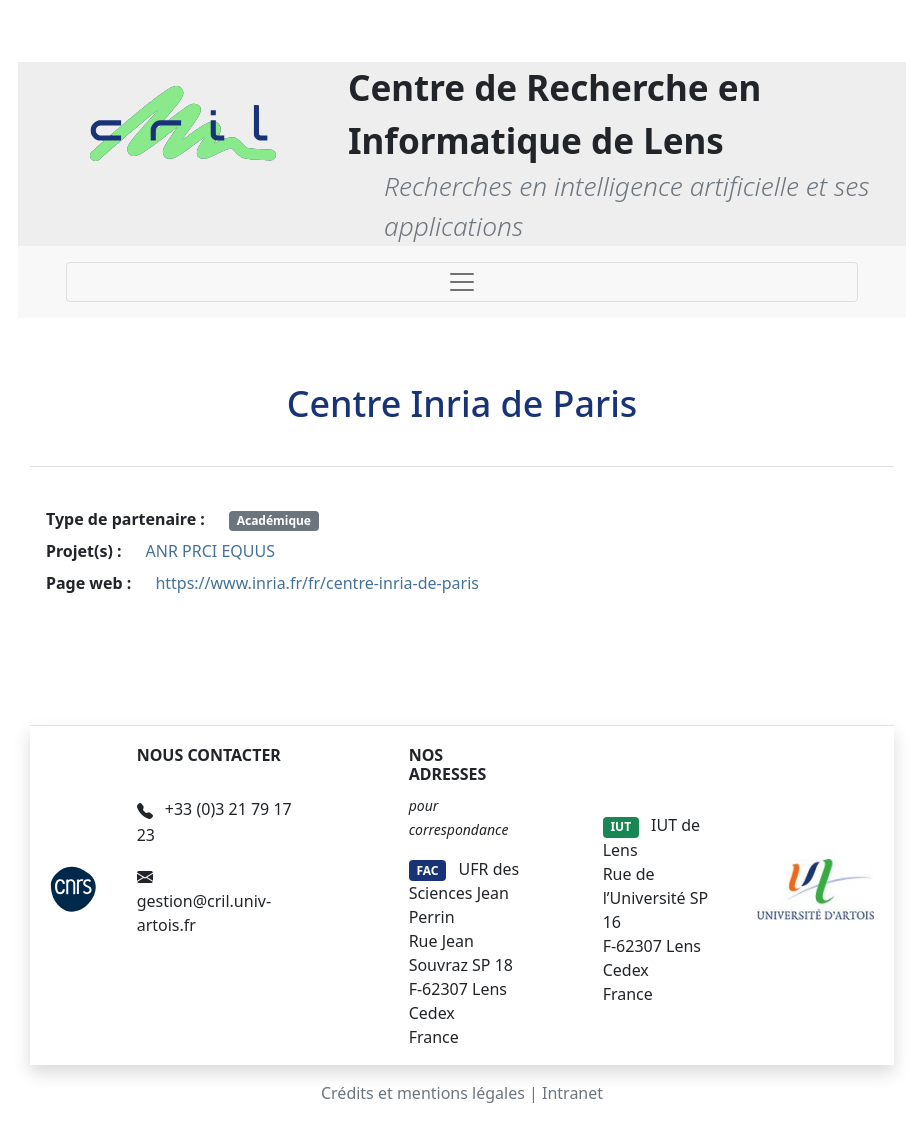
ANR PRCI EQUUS (210, 551)
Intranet (572, 1093)
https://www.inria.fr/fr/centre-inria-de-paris (317, 583)
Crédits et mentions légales (423, 1093)
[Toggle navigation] (462, 282)
